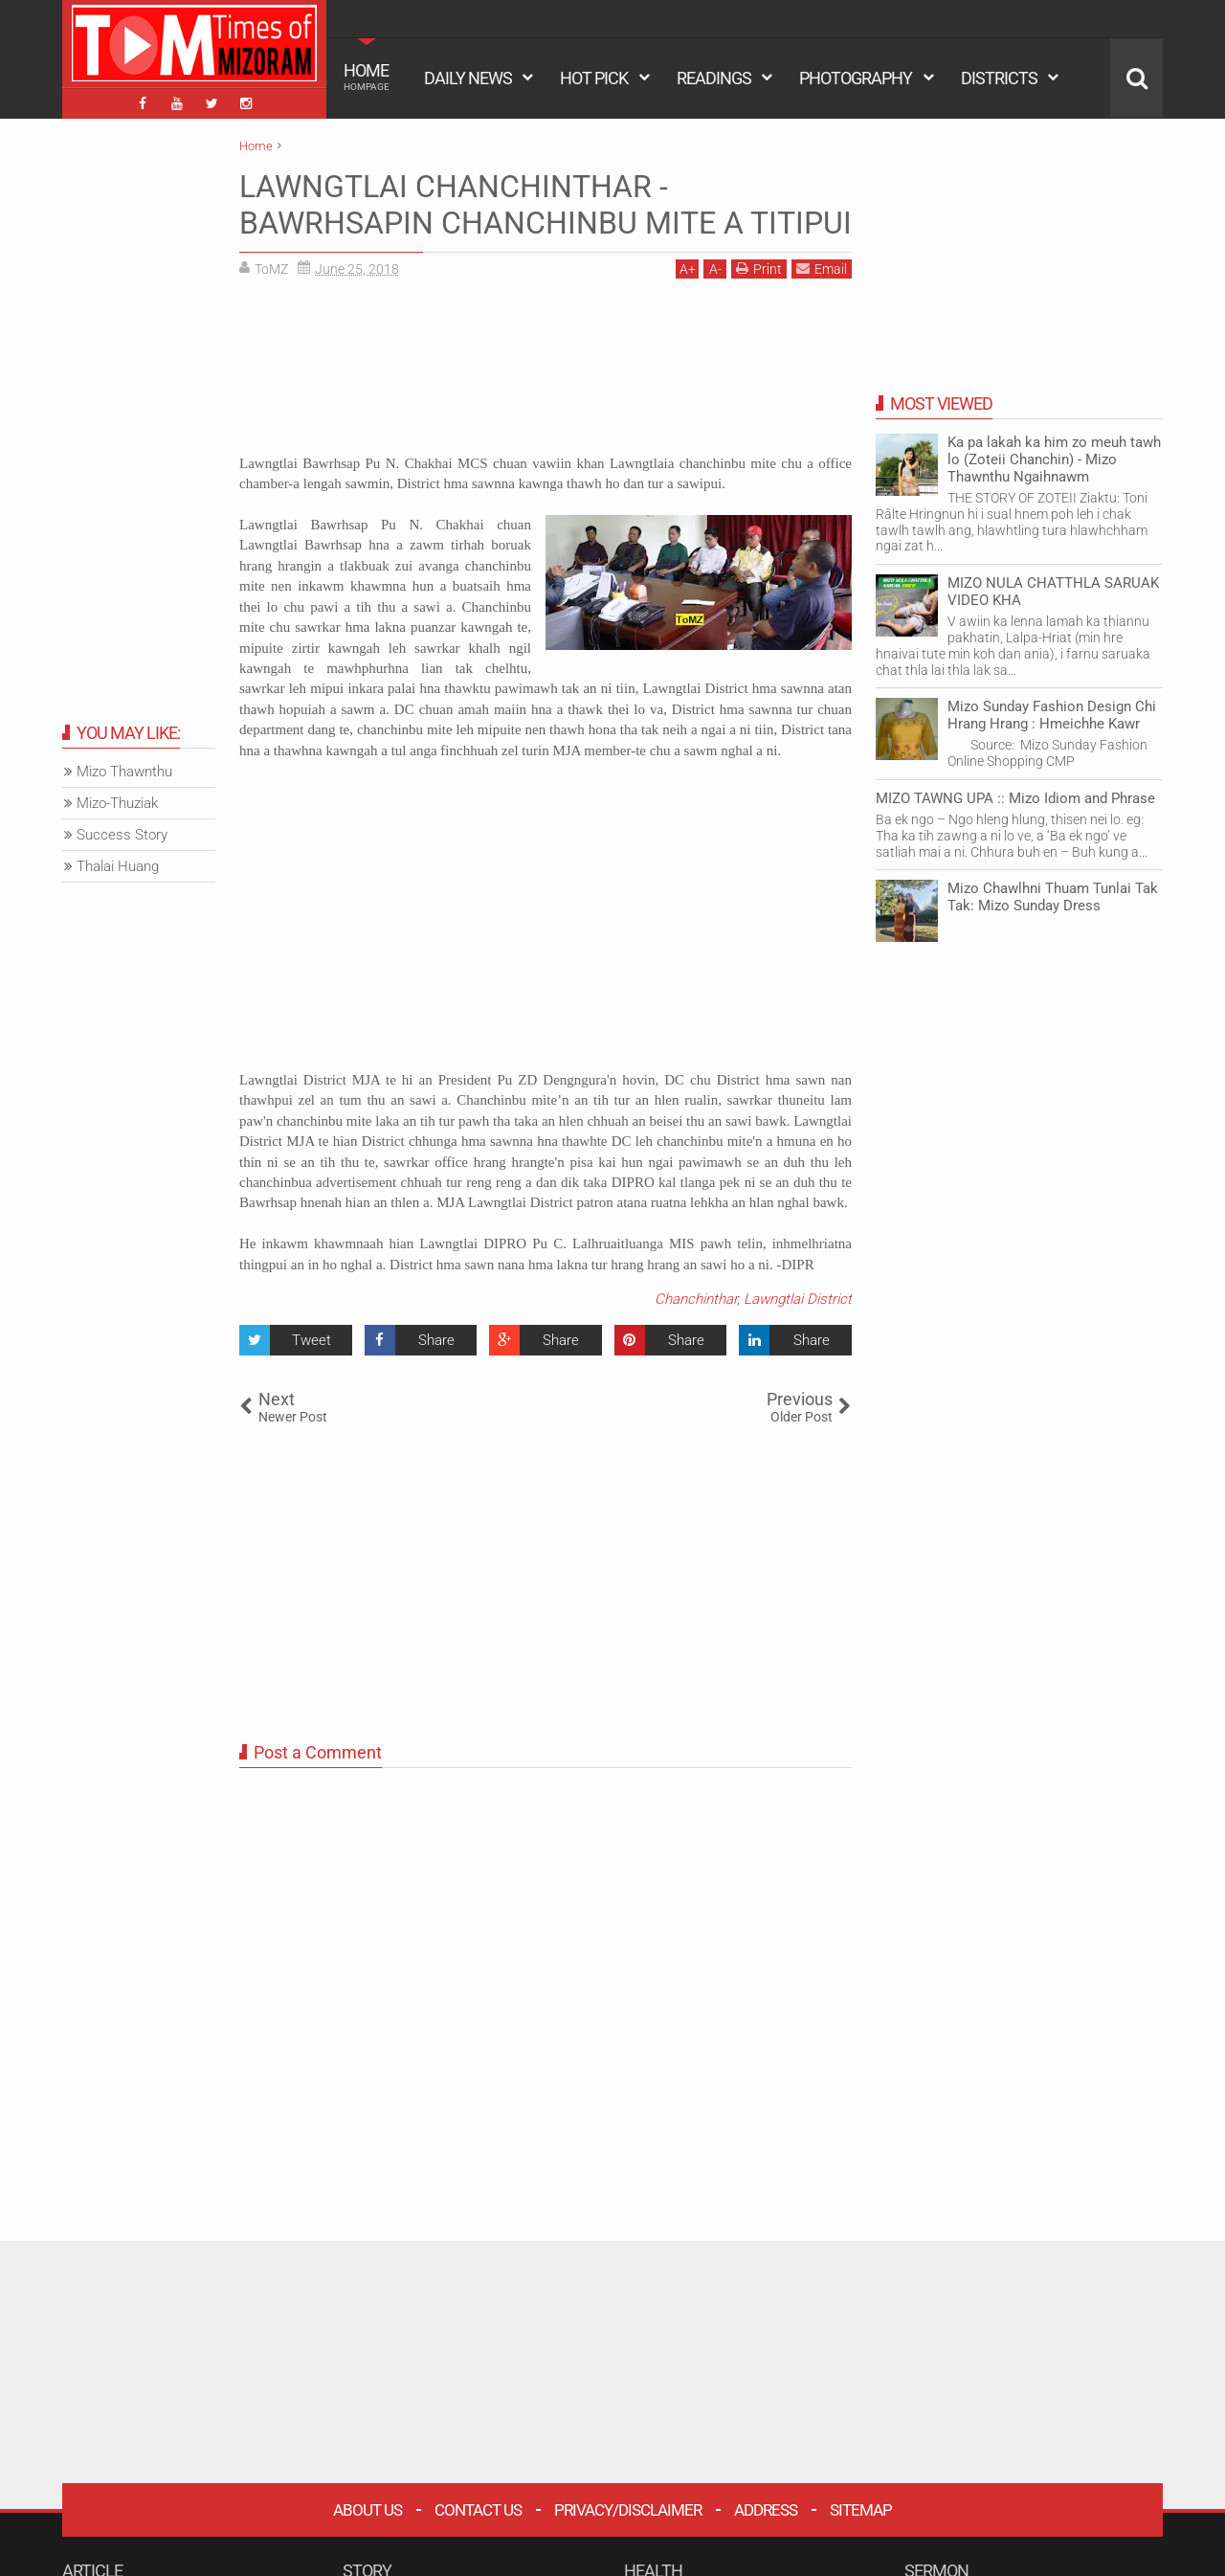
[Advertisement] (545, 373)
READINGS (714, 78)
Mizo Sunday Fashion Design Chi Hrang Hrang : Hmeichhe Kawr (1051, 715)
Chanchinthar (696, 1299)
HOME (367, 76)
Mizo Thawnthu (124, 771)
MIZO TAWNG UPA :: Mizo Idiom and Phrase (1015, 798)
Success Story (122, 834)
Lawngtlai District (798, 1299)
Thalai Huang (118, 866)
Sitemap (861, 2510)
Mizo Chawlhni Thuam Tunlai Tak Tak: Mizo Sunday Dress (1052, 897)
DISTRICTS (999, 78)
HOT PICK (594, 78)
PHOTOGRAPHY (855, 78)
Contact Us (478, 2510)
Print (759, 268)
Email (821, 268)
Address (765, 2510)
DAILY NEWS (468, 78)
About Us (367, 2510)
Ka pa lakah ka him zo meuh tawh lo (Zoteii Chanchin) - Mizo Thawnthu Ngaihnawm (1054, 459)
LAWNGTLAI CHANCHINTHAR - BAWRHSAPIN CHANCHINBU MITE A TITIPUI (545, 204)
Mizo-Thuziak (117, 803)
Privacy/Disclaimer (628, 2510)
